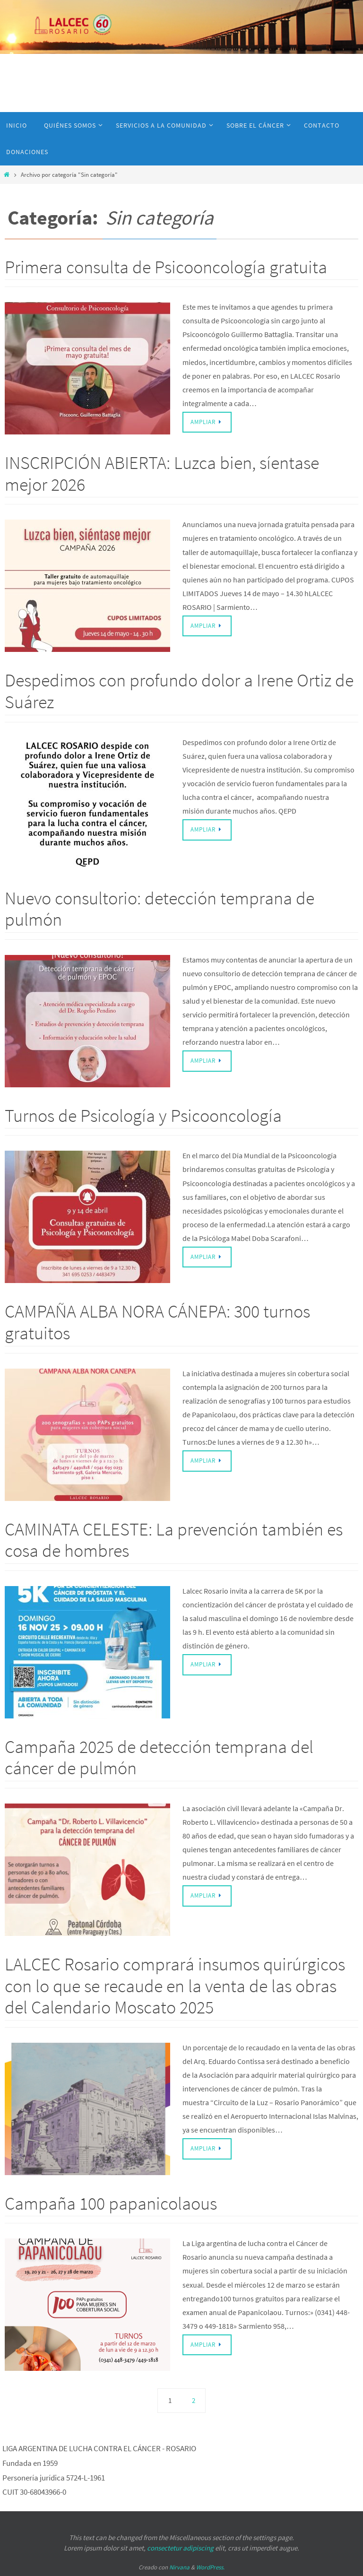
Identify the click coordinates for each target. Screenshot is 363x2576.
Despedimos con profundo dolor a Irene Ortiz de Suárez (179, 691)
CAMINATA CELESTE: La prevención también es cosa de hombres (174, 1540)
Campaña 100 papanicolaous (111, 2203)
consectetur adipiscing (180, 2547)
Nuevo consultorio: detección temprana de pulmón (159, 909)
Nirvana (179, 2567)
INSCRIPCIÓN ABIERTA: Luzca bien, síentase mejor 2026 (162, 473)
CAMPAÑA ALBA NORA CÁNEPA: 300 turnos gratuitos (157, 1322)
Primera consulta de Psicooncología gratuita (166, 267)
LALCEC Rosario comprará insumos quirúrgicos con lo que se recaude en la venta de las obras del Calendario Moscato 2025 (175, 1985)
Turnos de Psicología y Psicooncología (143, 1115)
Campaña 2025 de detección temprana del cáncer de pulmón (159, 1757)
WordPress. (210, 2567)
